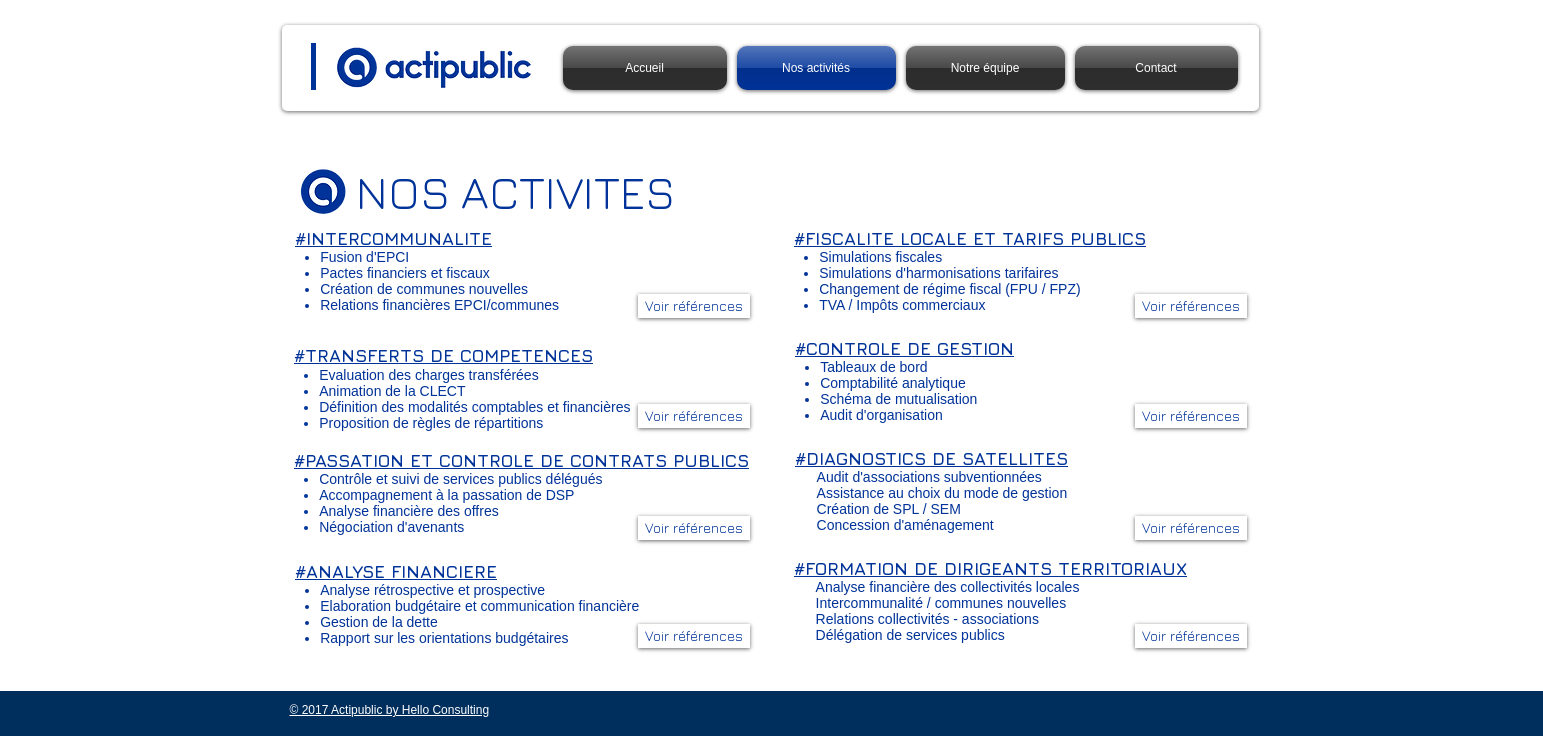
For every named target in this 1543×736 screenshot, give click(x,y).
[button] (694, 528)
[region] (522, 496)
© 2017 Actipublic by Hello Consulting (390, 710)
